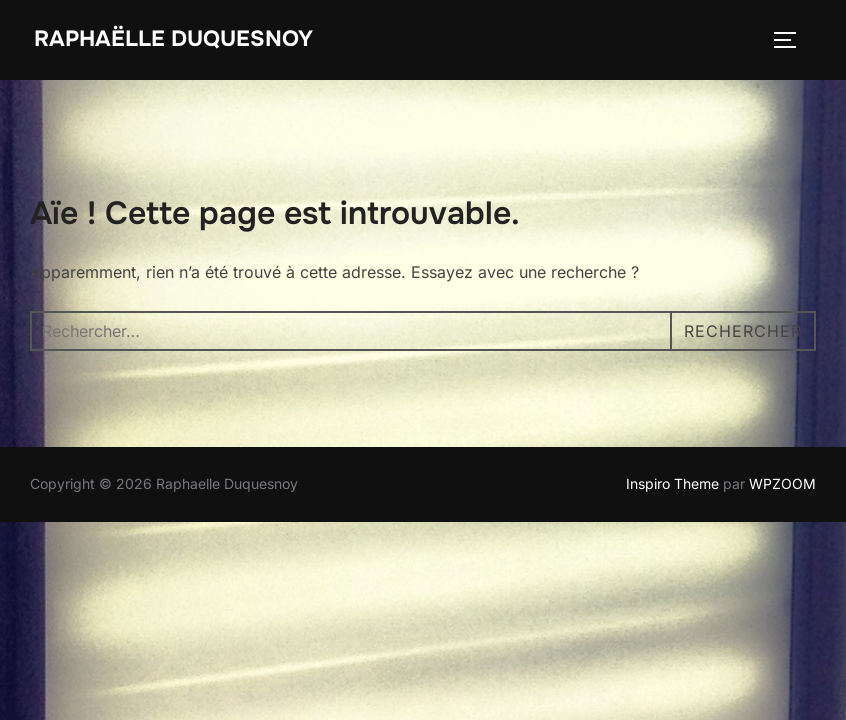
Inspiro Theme (672, 483)
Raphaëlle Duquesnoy (173, 39)
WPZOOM (782, 483)
